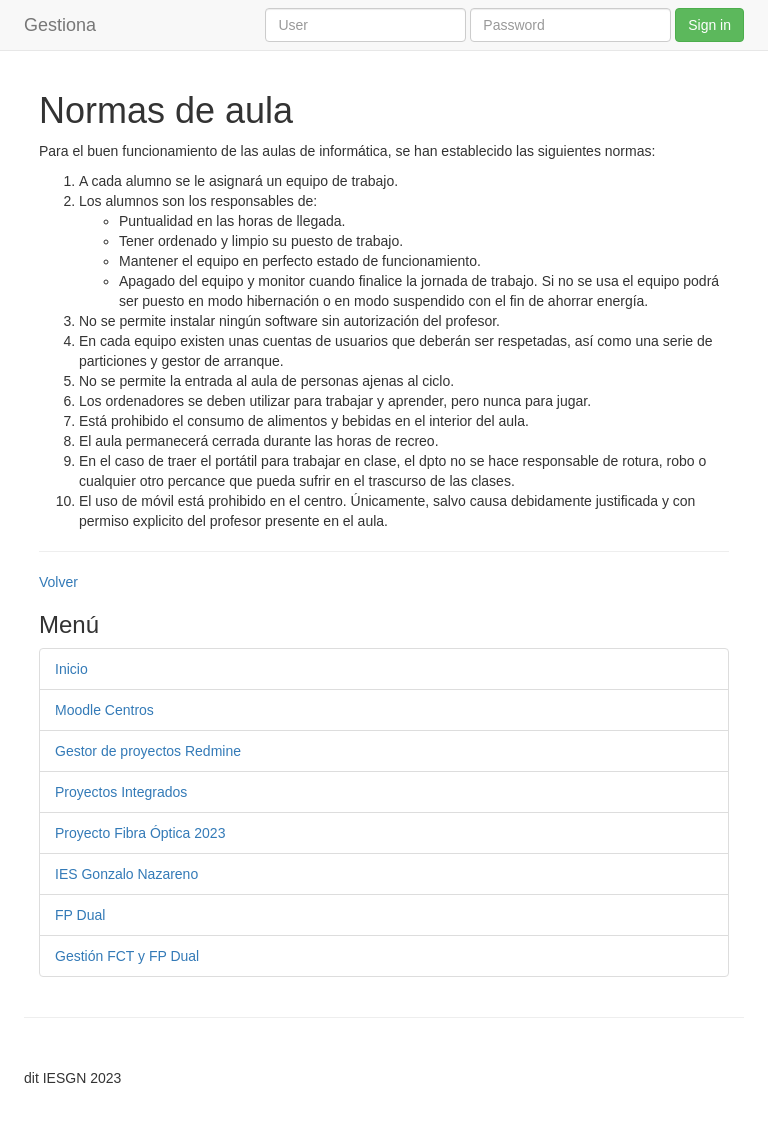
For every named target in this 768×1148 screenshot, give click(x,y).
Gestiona (60, 25)
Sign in (709, 25)
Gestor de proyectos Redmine (148, 751)
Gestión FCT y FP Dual (127, 956)
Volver (58, 582)
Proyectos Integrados (121, 792)
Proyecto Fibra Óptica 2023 (140, 833)
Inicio (71, 669)
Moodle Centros (104, 710)
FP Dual (80, 915)
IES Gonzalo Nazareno (126, 874)
